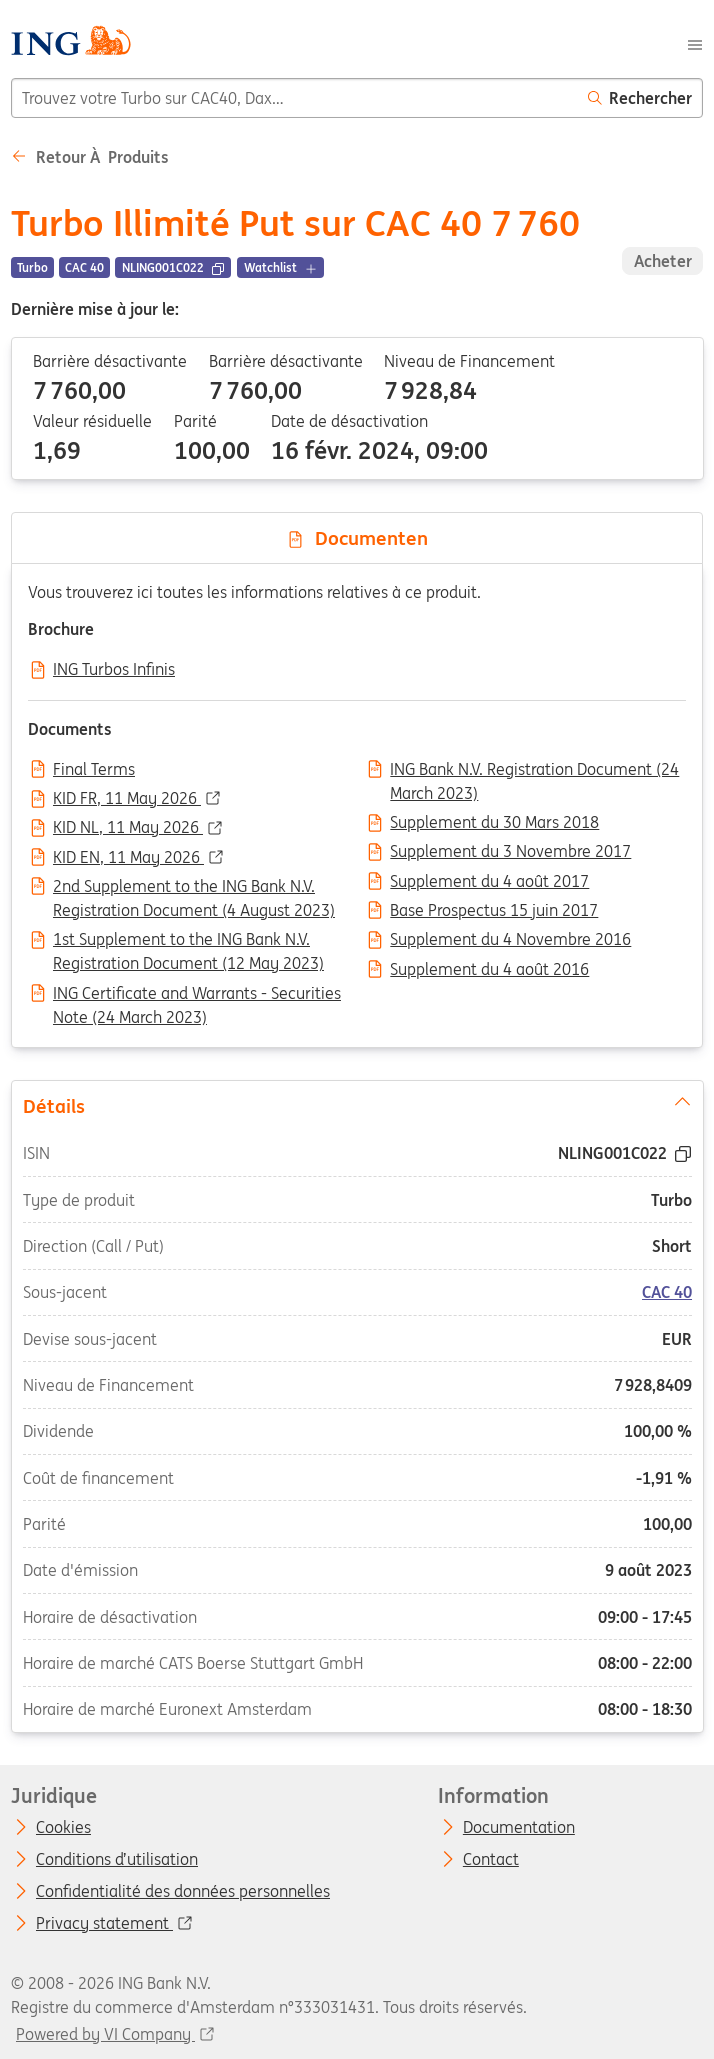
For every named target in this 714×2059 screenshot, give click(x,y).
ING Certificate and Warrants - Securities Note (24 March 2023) (197, 995)
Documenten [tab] (357, 538)
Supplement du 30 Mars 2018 (494, 823)
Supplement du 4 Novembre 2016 (510, 940)
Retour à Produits (90, 157)
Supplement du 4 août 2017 (489, 882)
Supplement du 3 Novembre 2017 (510, 852)
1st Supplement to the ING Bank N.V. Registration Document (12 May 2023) (188, 941)
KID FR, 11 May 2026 (127, 799)
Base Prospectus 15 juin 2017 (494, 911)
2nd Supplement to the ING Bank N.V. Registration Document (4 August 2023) (194, 888)
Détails (356, 1105)
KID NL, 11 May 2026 (128, 828)
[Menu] (695, 43)
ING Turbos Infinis (114, 670)
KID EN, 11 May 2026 (128, 858)
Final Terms (94, 770)
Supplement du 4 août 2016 (489, 970)
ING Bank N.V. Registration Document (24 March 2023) (534, 771)
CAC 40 (667, 1293)
